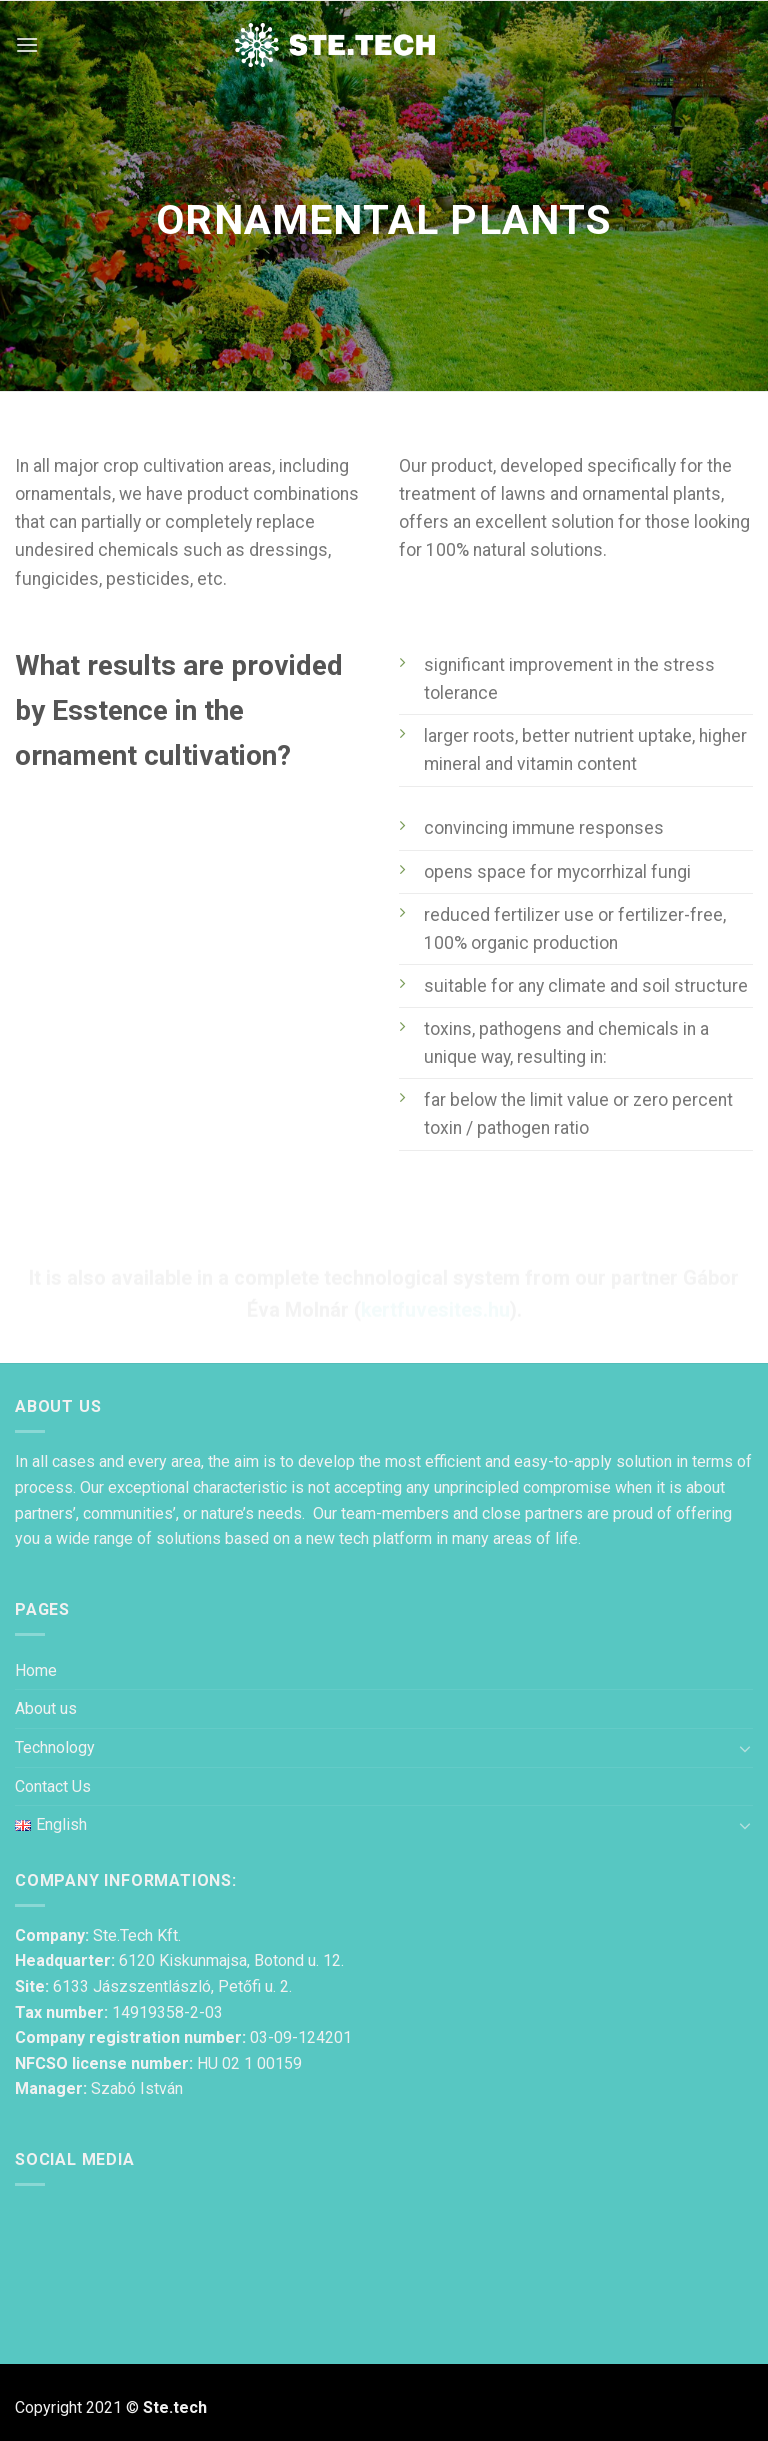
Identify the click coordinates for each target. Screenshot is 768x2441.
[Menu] (27, 44)
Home (36, 1670)
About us (46, 1708)
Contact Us (53, 1786)
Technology (55, 1747)
